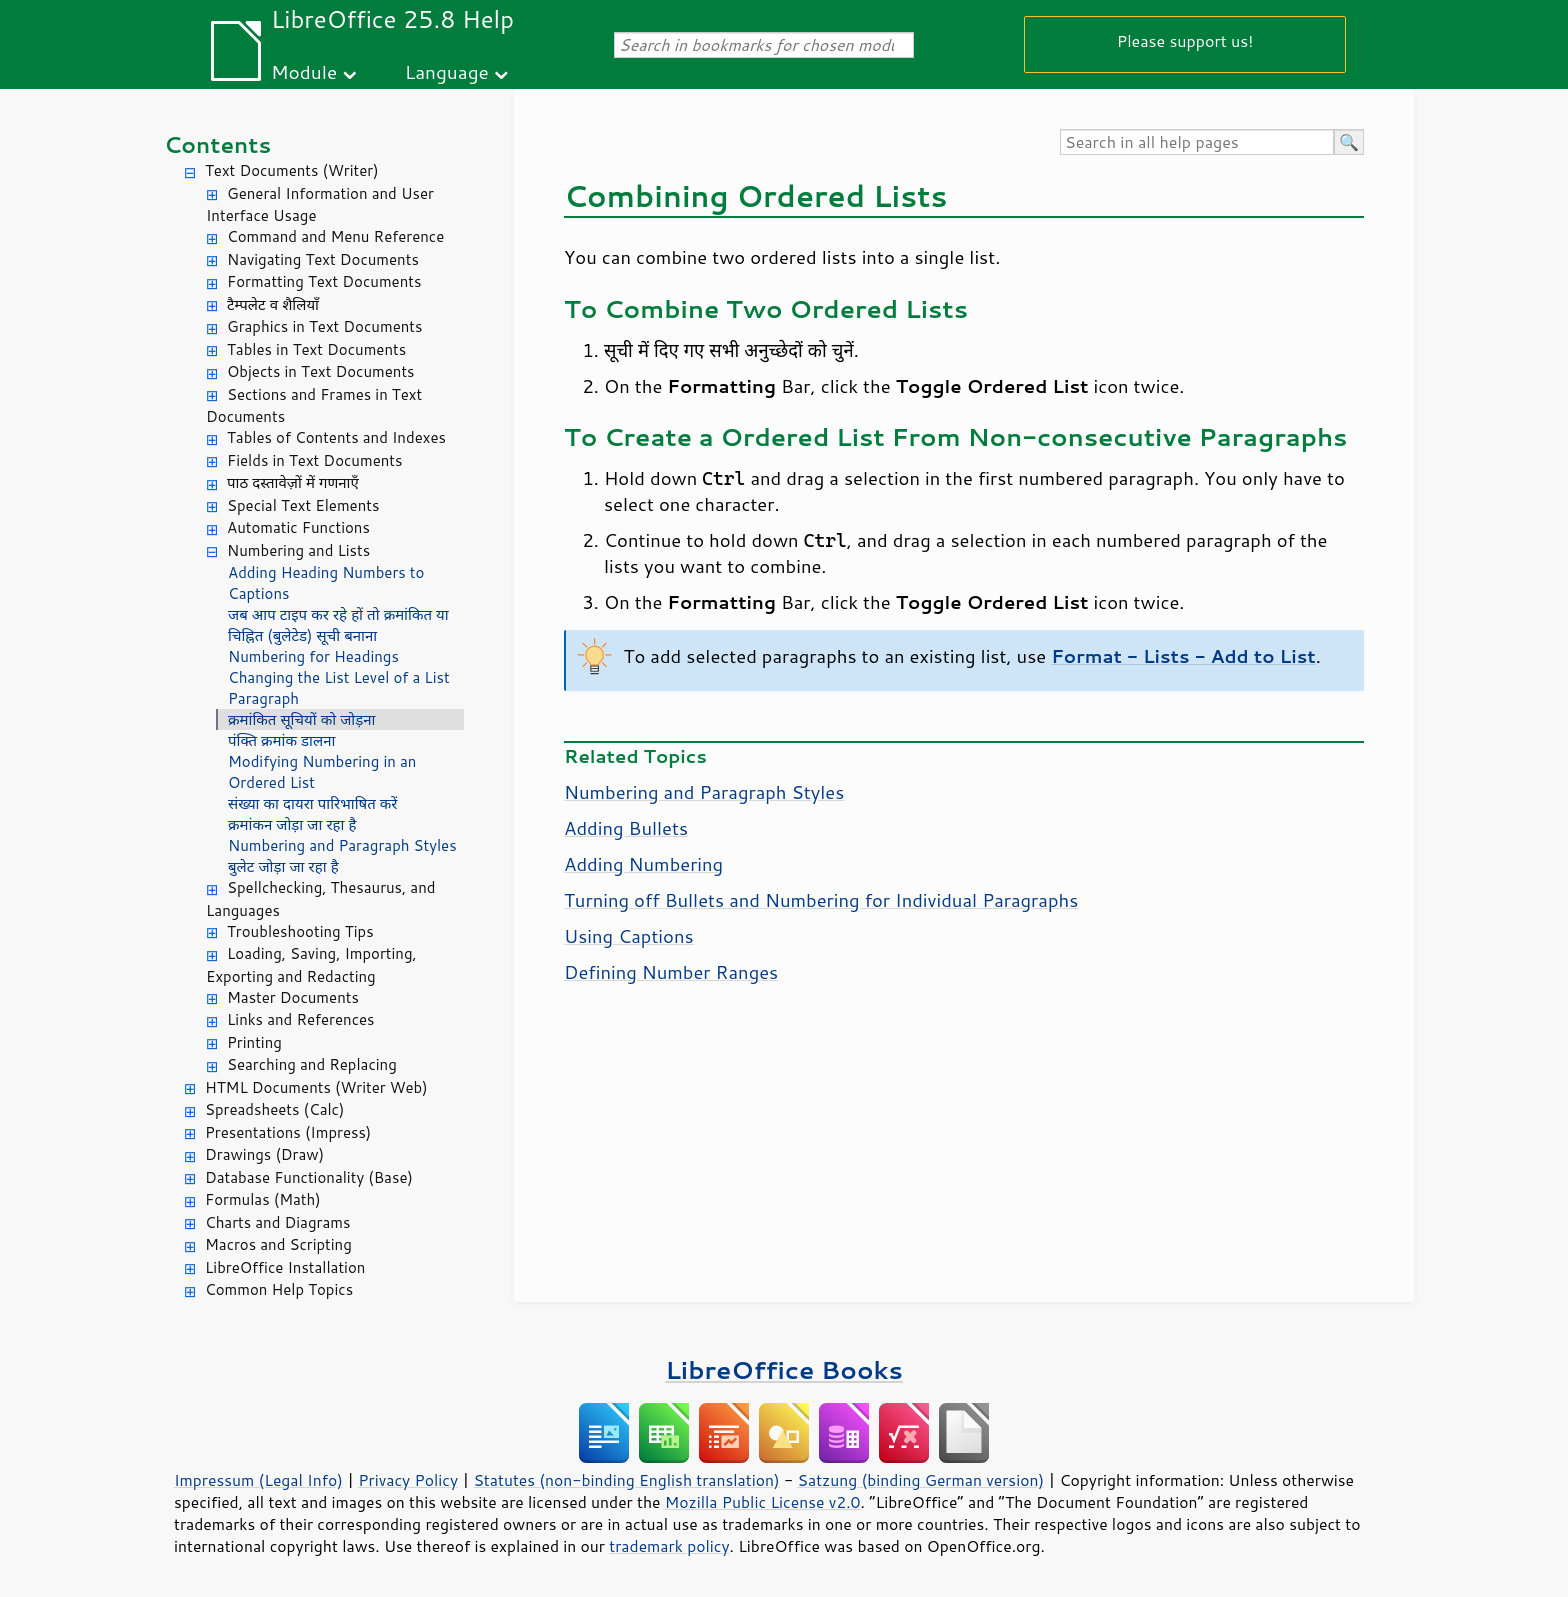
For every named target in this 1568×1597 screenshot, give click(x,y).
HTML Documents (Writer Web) (316, 1087)
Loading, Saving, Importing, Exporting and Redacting (311, 965)
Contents (217, 144)
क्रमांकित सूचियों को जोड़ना (301, 719)
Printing (254, 1042)
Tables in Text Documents (316, 349)
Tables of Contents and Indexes (336, 437)
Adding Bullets (626, 828)
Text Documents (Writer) (292, 170)
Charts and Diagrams (277, 1222)
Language (447, 71)
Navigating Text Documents (323, 259)
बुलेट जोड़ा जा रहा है (283, 866)
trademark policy (669, 1546)
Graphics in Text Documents (324, 326)
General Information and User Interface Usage (320, 205)
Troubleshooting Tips (300, 931)
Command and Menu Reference (335, 236)
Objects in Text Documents (321, 371)
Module (304, 71)
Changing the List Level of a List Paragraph (339, 688)
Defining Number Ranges (671, 972)
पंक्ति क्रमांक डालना (281, 740)
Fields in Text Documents (314, 460)
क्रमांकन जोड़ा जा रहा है (292, 824)
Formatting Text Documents (324, 281)
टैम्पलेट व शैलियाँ (273, 304)
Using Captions (629, 936)
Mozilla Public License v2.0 (763, 1502)
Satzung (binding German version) (921, 1480)
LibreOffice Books (784, 1369)
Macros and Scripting (278, 1244)
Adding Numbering (643, 864)
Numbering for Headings (313, 656)
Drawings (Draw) (264, 1154)
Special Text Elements (303, 505)
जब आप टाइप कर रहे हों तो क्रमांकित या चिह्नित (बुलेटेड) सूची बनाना (338, 625)
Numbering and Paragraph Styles (342, 845)
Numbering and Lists (298, 550)
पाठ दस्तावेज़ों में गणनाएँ (293, 482)
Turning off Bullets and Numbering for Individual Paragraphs (821, 900)
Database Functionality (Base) (309, 1177)
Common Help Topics (279, 1289)
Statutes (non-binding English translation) (626, 1480)
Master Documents (293, 997)
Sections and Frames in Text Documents (314, 406)
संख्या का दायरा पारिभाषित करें (313, 803)
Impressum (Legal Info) (258, 1480)
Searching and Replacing (312, 1064)
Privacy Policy (408, 1480)
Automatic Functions (298, 527)
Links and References (300, 1019)
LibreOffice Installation (285, 1267)
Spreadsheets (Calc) (274, 1109)
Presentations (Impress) (288, 1132)
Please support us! (1185, 40)
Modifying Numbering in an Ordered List (322, 772)
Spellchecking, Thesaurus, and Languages (320, 899)
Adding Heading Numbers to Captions (326, 583)
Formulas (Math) (263, 1199)
